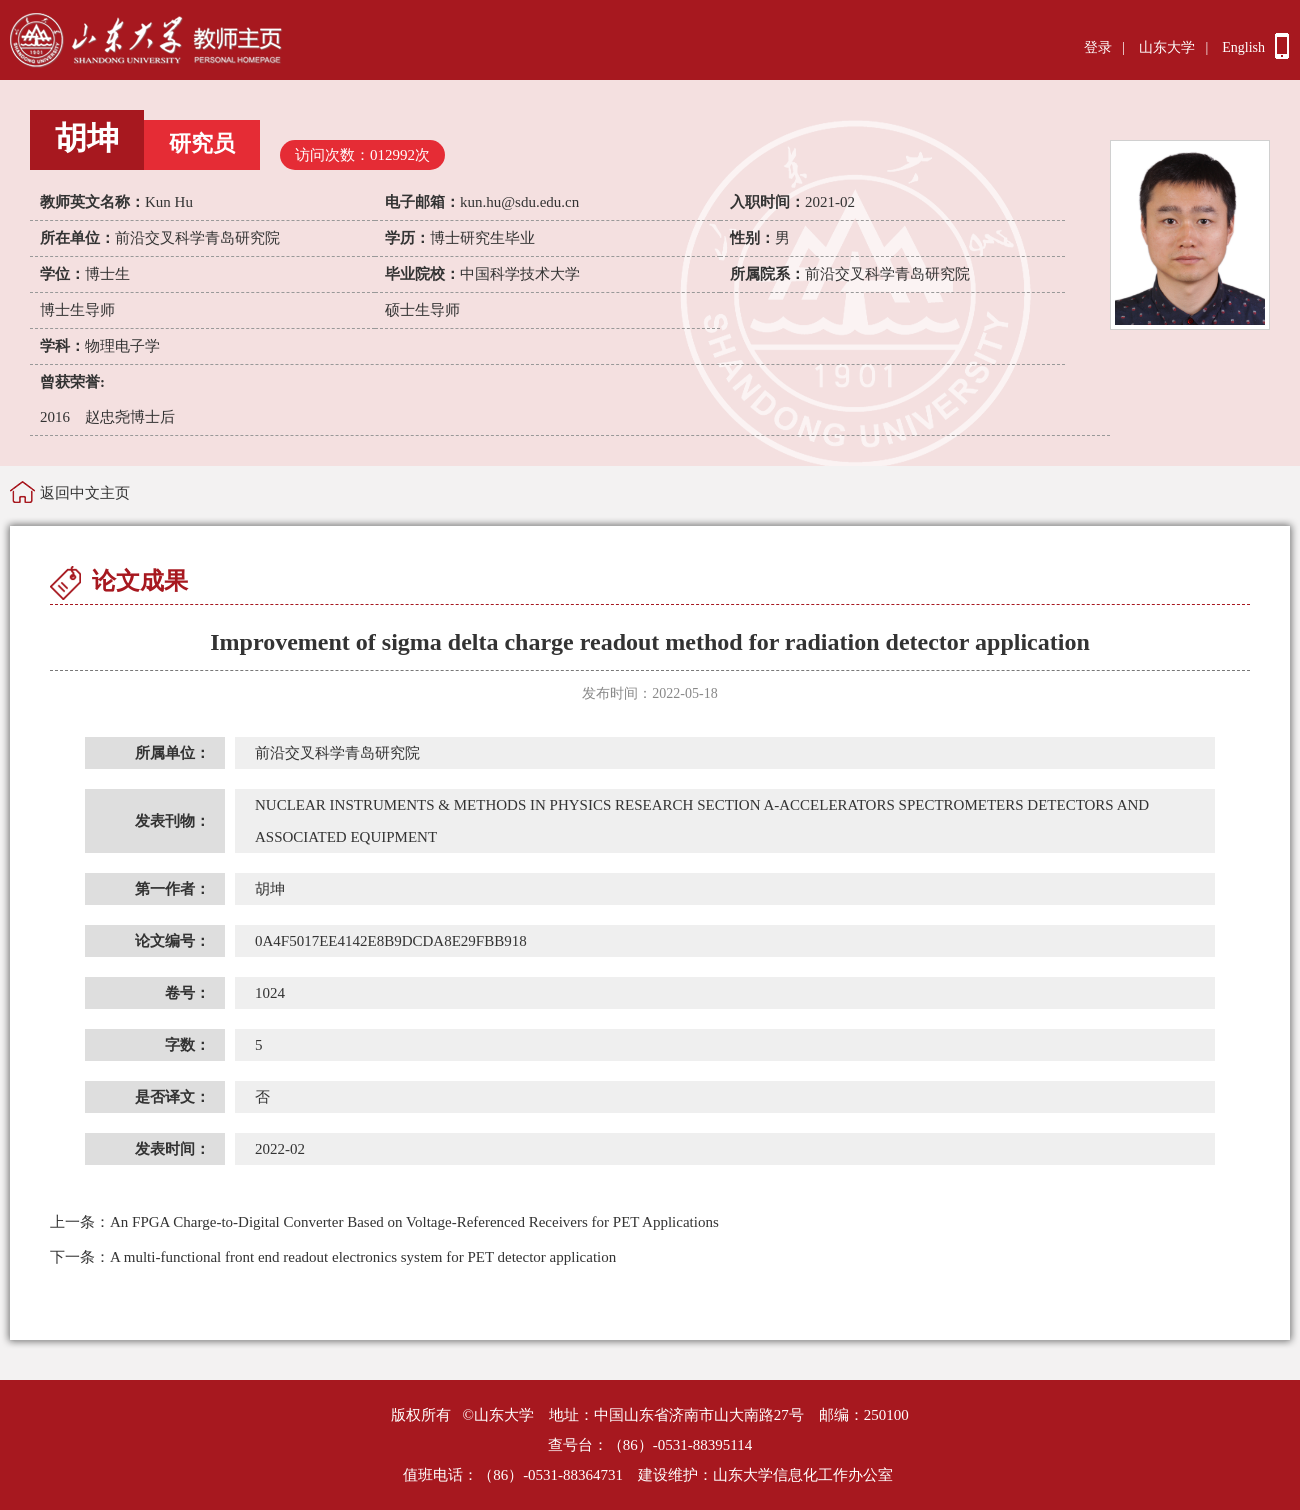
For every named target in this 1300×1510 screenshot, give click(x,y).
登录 (1098, 47)
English (1243, 47)
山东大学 (1167, 47)
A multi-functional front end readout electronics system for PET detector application (333, 1257)
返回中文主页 (85, 493)
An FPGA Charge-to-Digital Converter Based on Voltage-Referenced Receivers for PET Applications (384, 1222)
